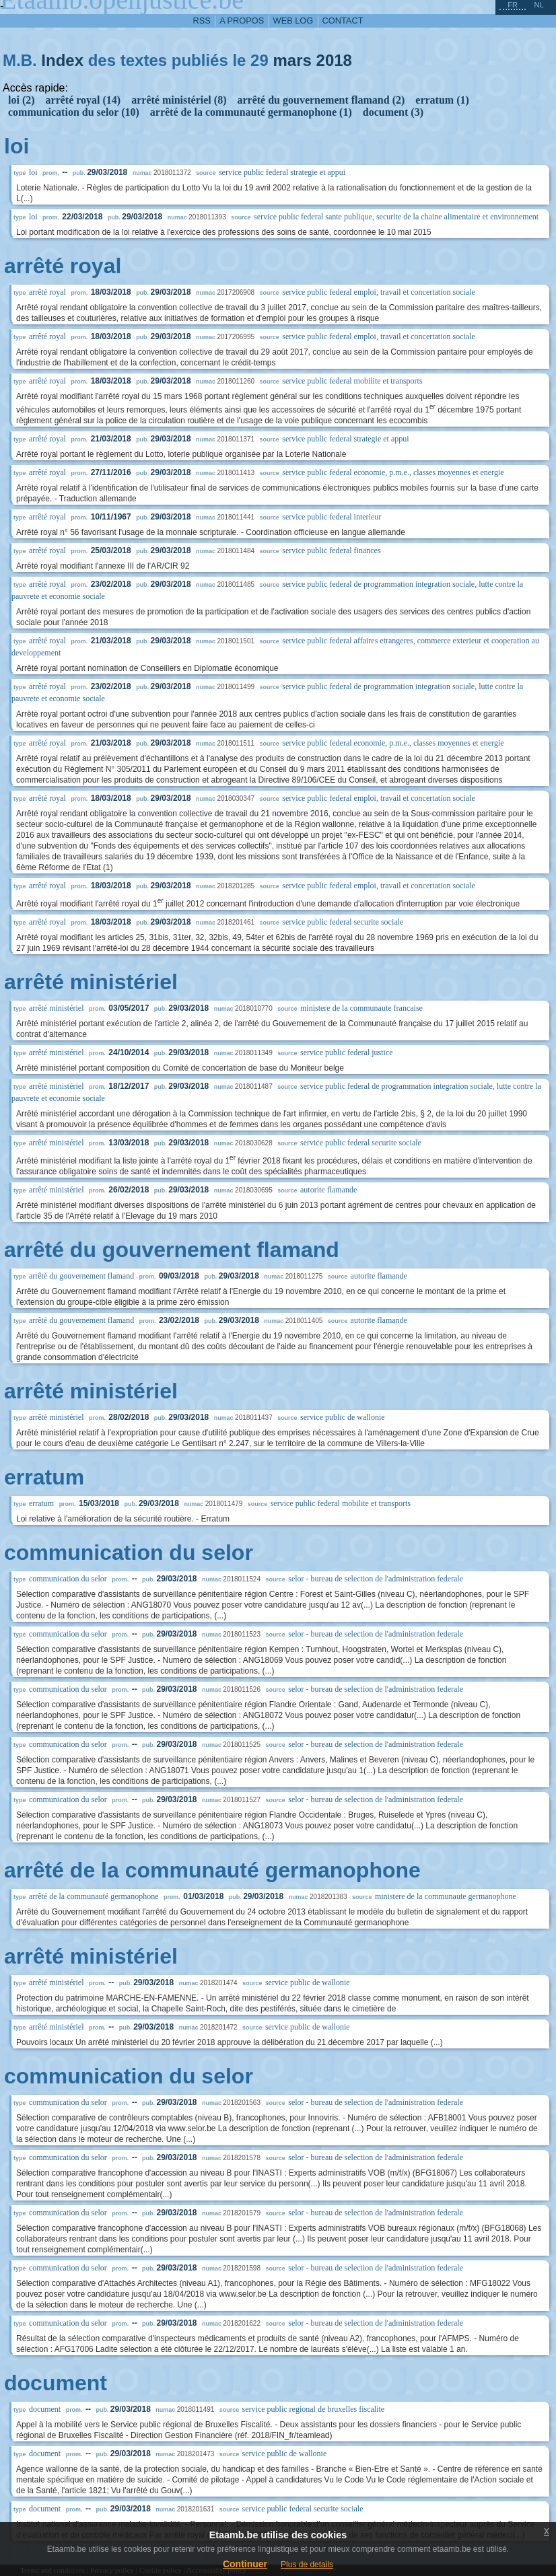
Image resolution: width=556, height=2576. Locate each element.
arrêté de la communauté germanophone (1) (251, 112)
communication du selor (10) (73, 112)
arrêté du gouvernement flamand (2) (321, 100)
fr (513, 5)
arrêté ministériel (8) (178, 100)
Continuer (245, 2564)
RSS (202, 20)
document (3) (393, 112)
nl (538, 5)
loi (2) (21, 100)
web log (293, 20)
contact (342, 20)
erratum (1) (442, 100)
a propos (241, 20)
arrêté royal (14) (83, 100)
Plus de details (307, 2564)
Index (62, 60)
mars (292, 60)
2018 (334, 60)
